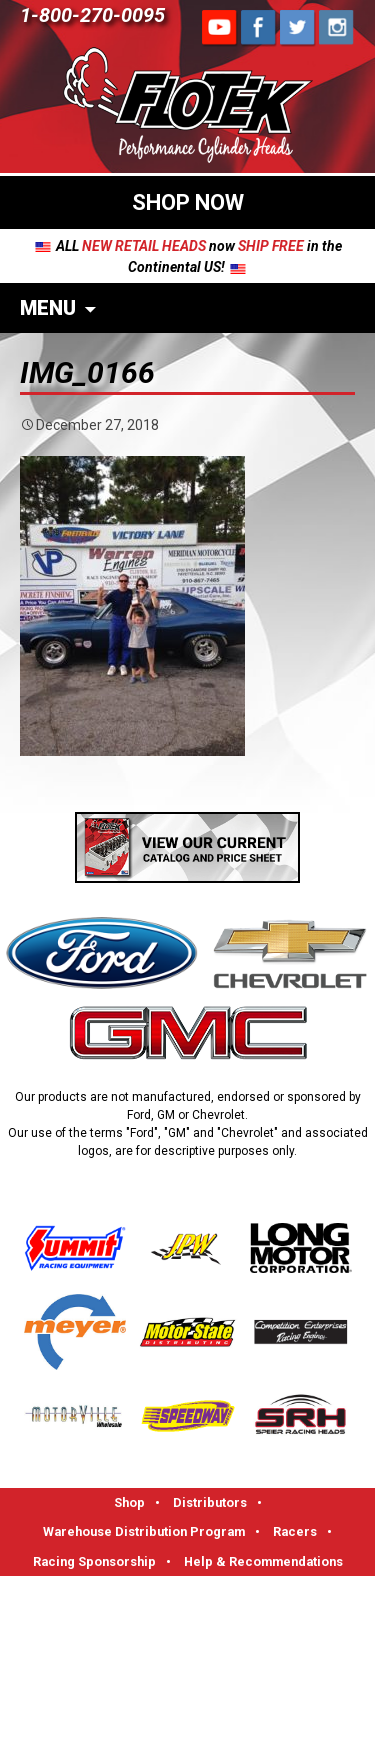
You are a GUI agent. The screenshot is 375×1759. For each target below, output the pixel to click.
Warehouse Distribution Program (144, 1531)
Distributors (210, 1502)
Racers (295, 1531)
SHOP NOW (188, 202)
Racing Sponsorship (94, 1561)
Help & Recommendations (263, 1561)
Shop (129, 1502)
